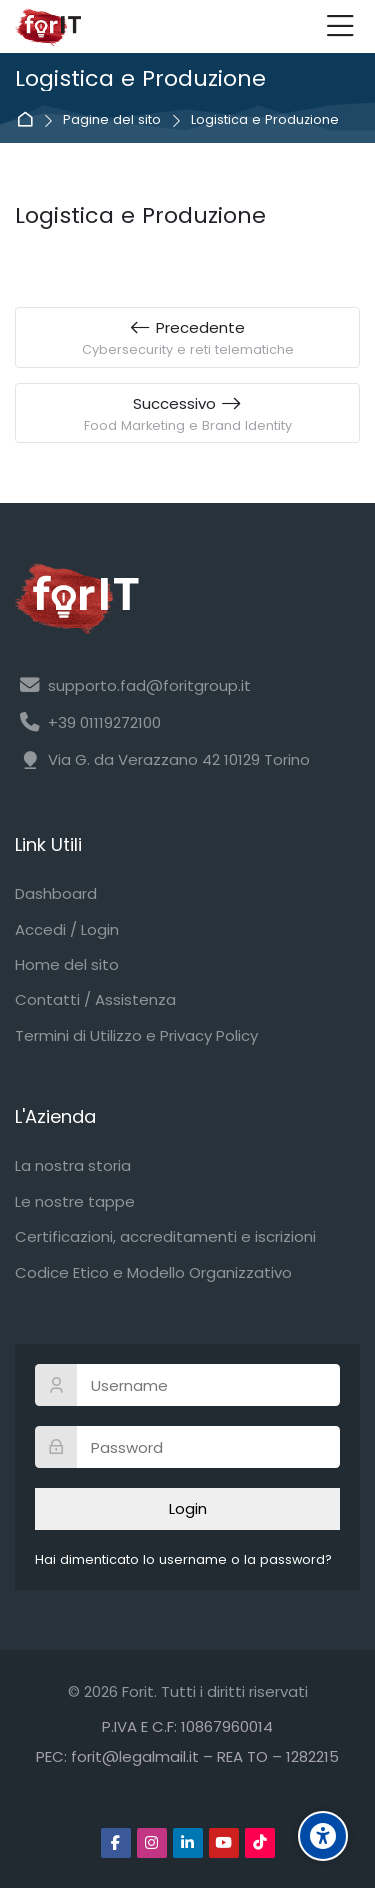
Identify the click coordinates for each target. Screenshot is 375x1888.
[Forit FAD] (48, 27)
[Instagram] (152, 1843)
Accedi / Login (67, 929)
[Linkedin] (188, 1843)
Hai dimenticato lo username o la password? (183, 1559)
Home (28, 120)
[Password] (187, 1447)
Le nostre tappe (75, 1201)
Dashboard (56, 893)
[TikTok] (260, 1843)
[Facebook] (116, 1843)
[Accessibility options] (323, 1836)
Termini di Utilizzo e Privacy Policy (136, 1035)
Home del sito (67, 964)
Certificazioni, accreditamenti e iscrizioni (165, 1236)
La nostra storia (73, 1165)
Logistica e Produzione (265, 120)
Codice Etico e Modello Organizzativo (153, 1272)
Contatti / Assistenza (95, 999)
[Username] (187, 1385)
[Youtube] (224, 1843)
